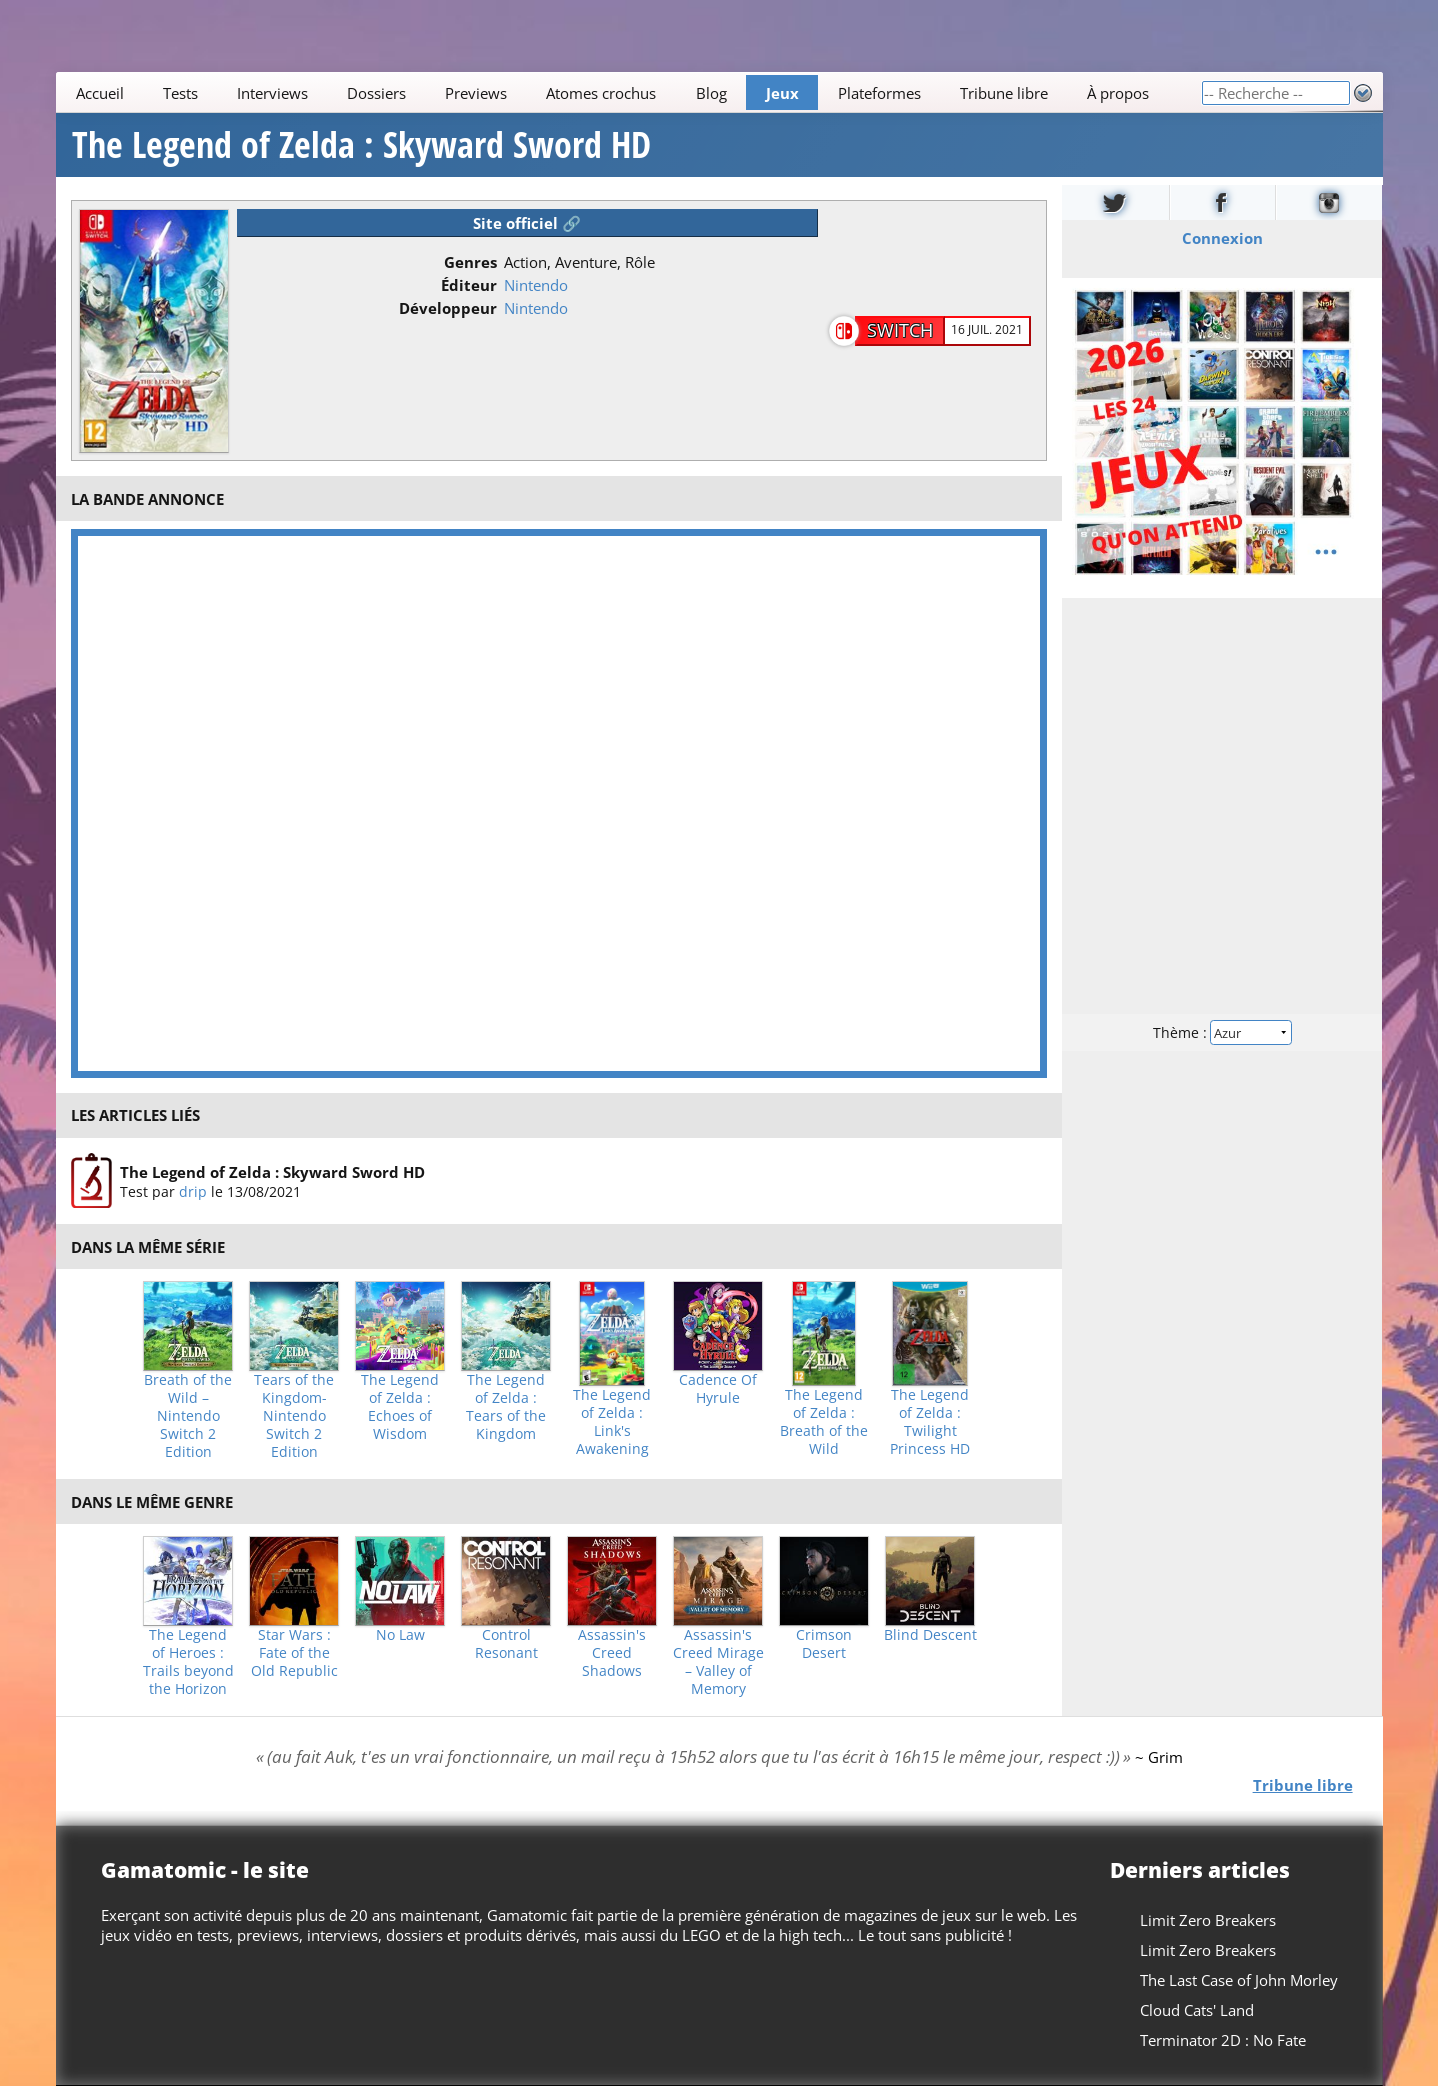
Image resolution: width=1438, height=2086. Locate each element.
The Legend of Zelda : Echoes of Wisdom (400, 1407)
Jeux (781, 93)
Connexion (1222, 238)
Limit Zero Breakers (1207, 1920)
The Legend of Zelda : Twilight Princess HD (930, 1422)
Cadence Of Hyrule (718, 1389)
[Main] (628, 92)
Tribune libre (1004, 93)
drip (193, 1191)
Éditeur (469, 285)
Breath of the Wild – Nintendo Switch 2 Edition (188, 1416)
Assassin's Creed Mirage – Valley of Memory (718, 1662)
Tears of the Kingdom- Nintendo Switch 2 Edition (294, 1416)
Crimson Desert (824, 1644)
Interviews (272, 93)
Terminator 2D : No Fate (1222, 2040)
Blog (710, 93)
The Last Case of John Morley (1238, 1980)
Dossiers (376, 93)
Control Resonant (506, 1644)
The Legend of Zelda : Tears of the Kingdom (506, 1407)
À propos (1118, 93)
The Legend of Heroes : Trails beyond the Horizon (188, 1662)
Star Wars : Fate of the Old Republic (294, 1653)
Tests (179, 93)
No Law (400, 1635)
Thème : (1222, 1032)
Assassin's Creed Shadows (612, 1653)
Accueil (99, 93)
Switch (900, 330)
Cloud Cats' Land (1196, 2010)
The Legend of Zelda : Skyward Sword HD (361, 145)
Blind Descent (930, 1635)
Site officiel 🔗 (527, 223)
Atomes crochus (601, 93)
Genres (470, 262)
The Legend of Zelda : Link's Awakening (612, 1422)
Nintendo (536, 285)
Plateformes (879, 93)
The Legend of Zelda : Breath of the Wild (824, 1422)
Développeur (448, 308)
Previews (476, 93)
